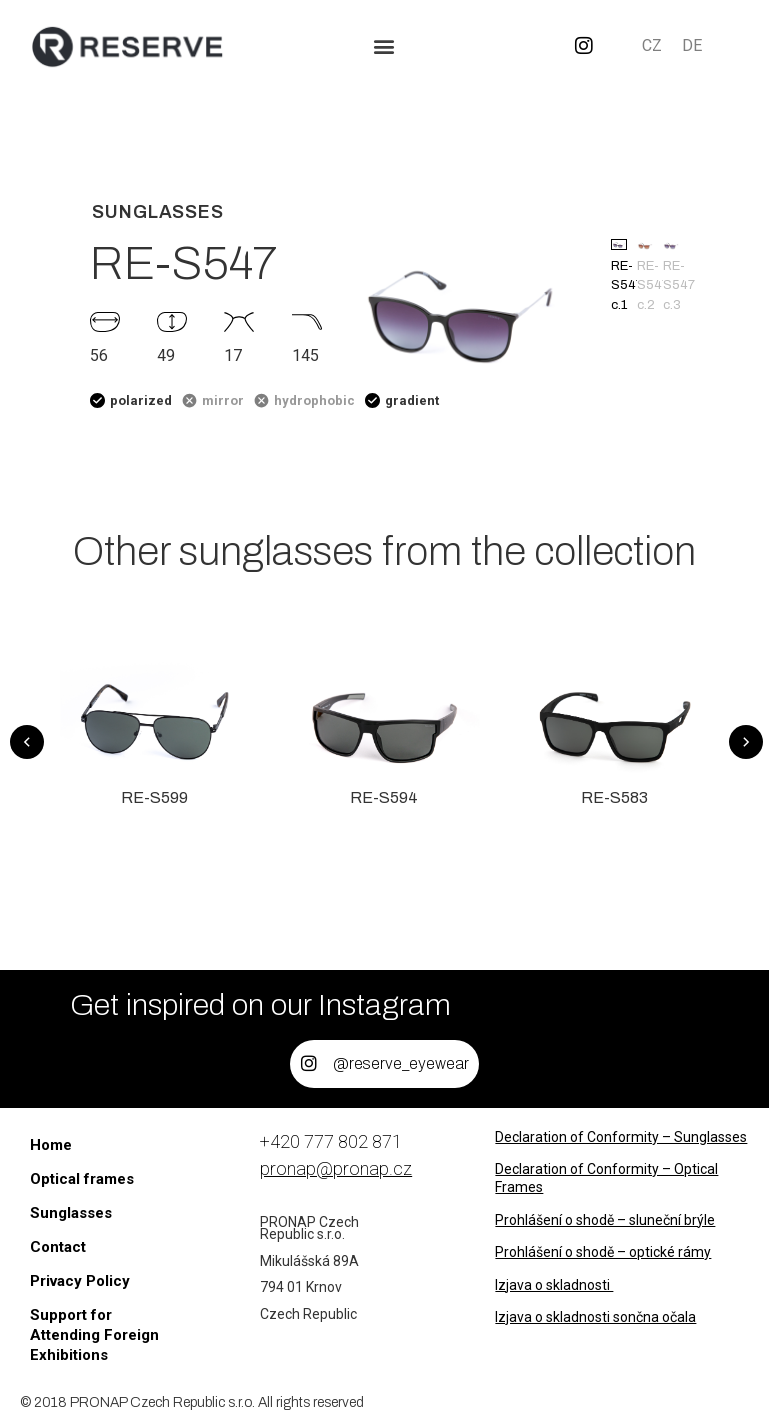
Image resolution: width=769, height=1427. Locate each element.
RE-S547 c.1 (619, 275)
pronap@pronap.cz (336, 1168)
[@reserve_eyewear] (309, 1064)
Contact (58, 1247)
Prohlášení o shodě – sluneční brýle (605, 1220)
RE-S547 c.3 (671, 276)
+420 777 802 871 (331, 1141)
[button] (384, 46)
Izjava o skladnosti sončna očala (595, 1317)
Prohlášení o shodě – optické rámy (603, 1252)
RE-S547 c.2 (645, 276)
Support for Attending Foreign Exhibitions (94, 1335)
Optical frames (82, 1179)
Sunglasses (71, 1213)
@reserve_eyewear (401, 1063)
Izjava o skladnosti (554, 1285)
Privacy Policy (80, 1281)
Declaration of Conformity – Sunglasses (621, 1137)
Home (51, 1145)
